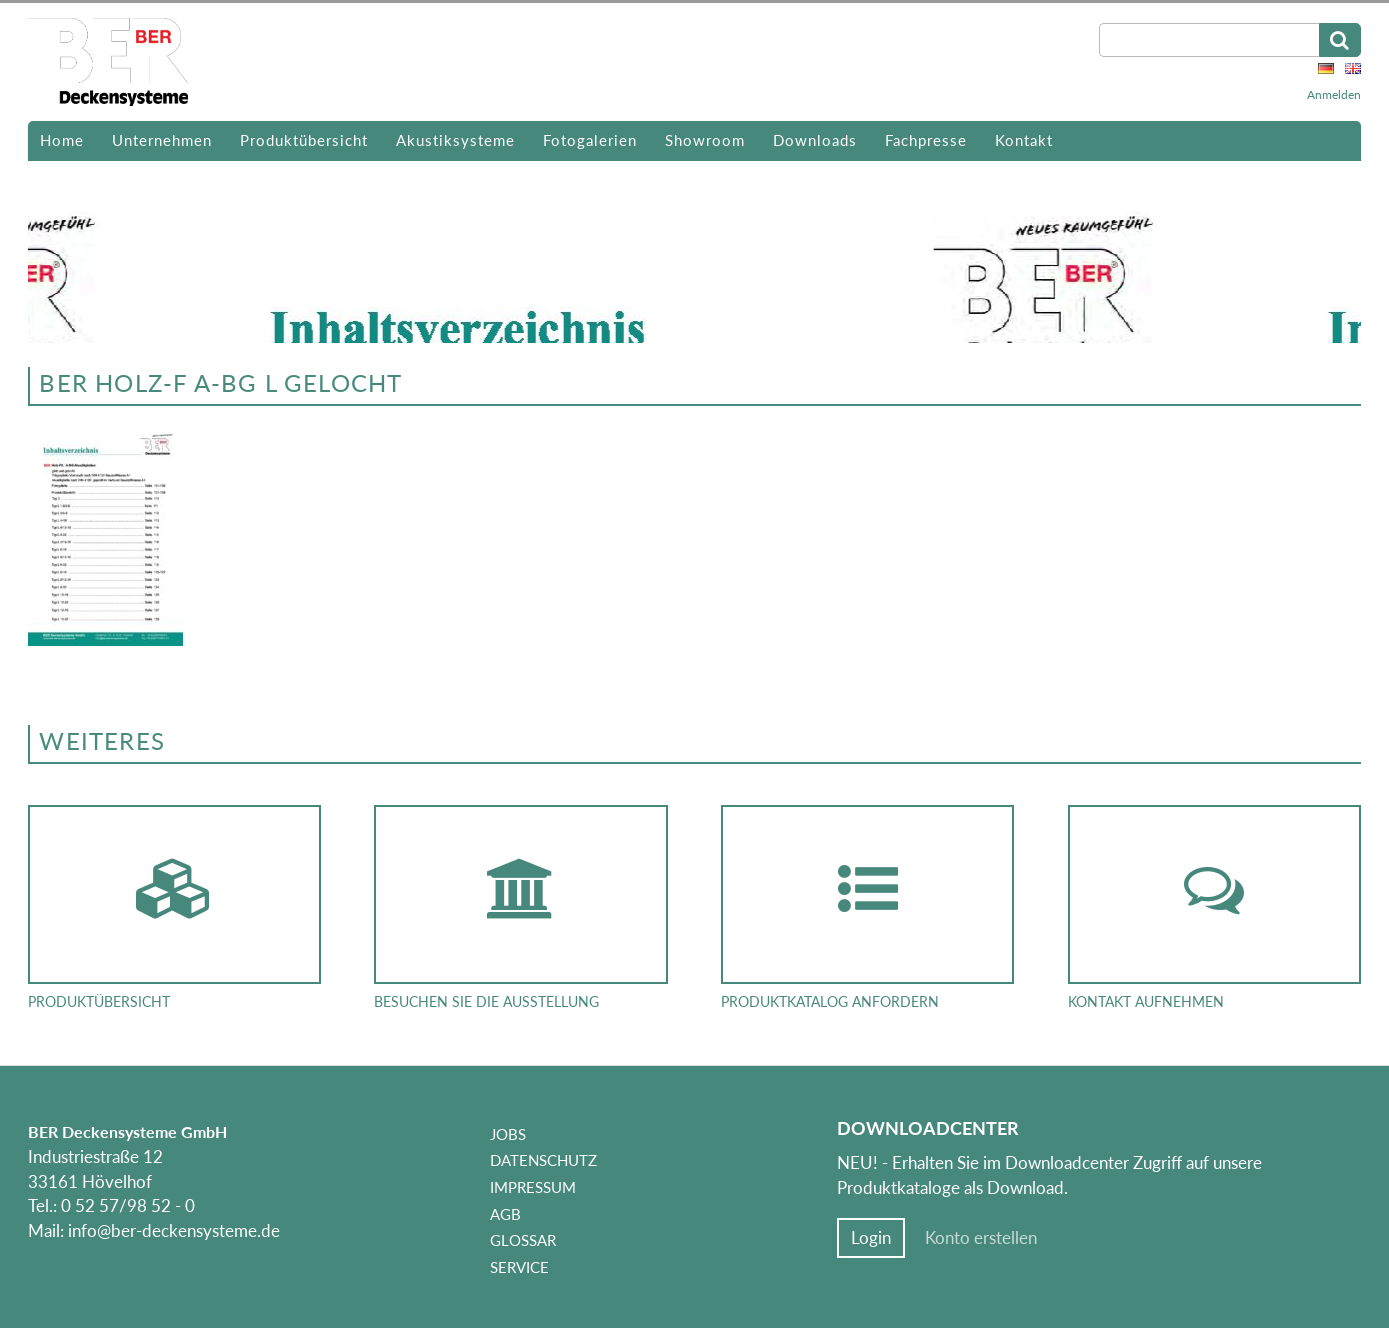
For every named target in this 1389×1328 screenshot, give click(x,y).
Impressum (533, 1187)
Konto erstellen (981, 1238)
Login (871, 1238)
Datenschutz (543, 1160)
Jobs (508, 1134)
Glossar (523, 1240)
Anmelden (1334, 94)
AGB (505, 1214)
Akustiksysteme (455, 140)
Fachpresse (926, 140)
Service (519, 1267)
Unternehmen (162, 140)
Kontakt (1024, 140)
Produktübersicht (304, 140)
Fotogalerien (590, 140)
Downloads (815, 140)
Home (62, 140)
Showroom (705, 140)
